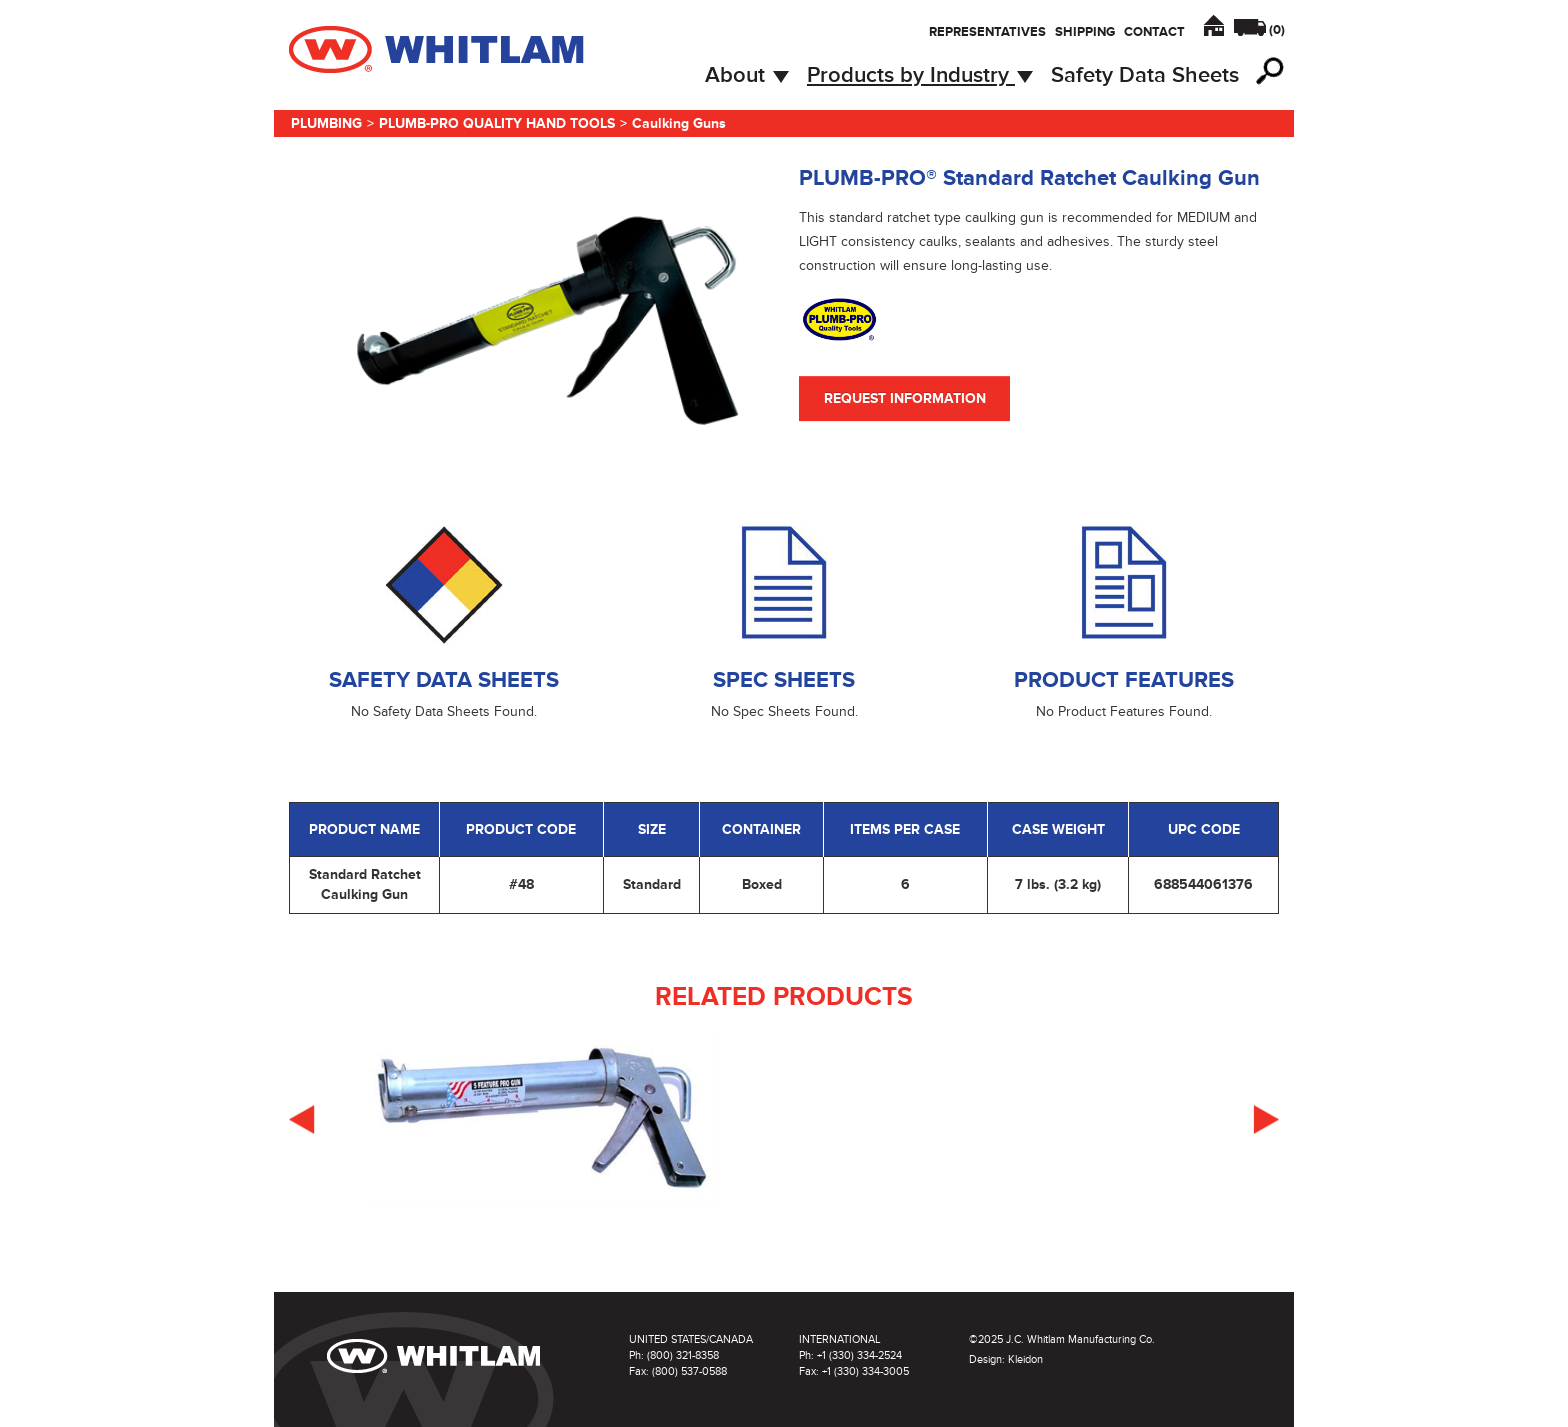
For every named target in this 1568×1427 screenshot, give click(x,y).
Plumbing (326, 123)
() (1277, 30)
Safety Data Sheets (1145, 75)
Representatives (987, 32)
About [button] (747, 75)
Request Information (905, 398)
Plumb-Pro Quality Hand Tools (497, 123)
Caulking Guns (679, 123)
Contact (1154, 32)
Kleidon (1025, 1359)
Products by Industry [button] (920, 75)
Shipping (1085, 32)
